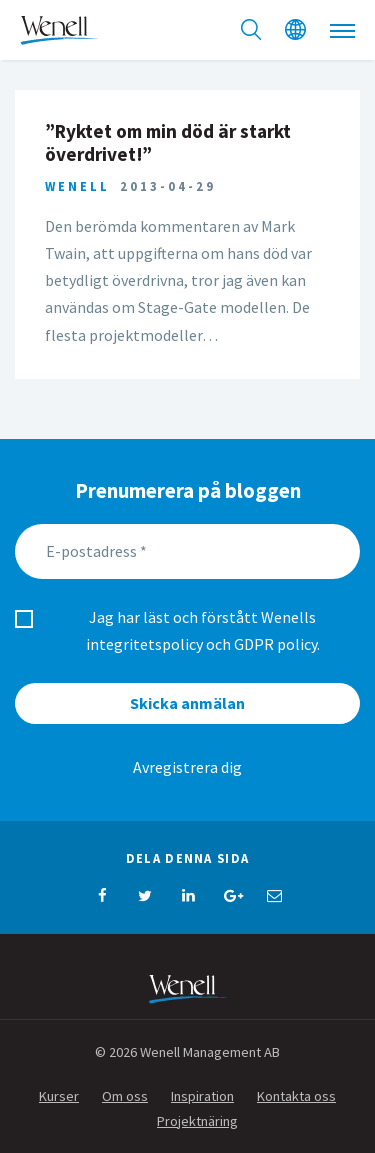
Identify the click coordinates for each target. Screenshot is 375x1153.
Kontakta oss (296, 1096)
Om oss (125, 1096)
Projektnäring (197, 1121)
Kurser (59, 1096)
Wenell (77, 186)
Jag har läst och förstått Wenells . (203, 630)
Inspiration (202, 1096)
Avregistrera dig (187, 767)
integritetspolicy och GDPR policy (201, 644)
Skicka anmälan (187, 703)
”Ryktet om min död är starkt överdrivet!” (168, 142)
